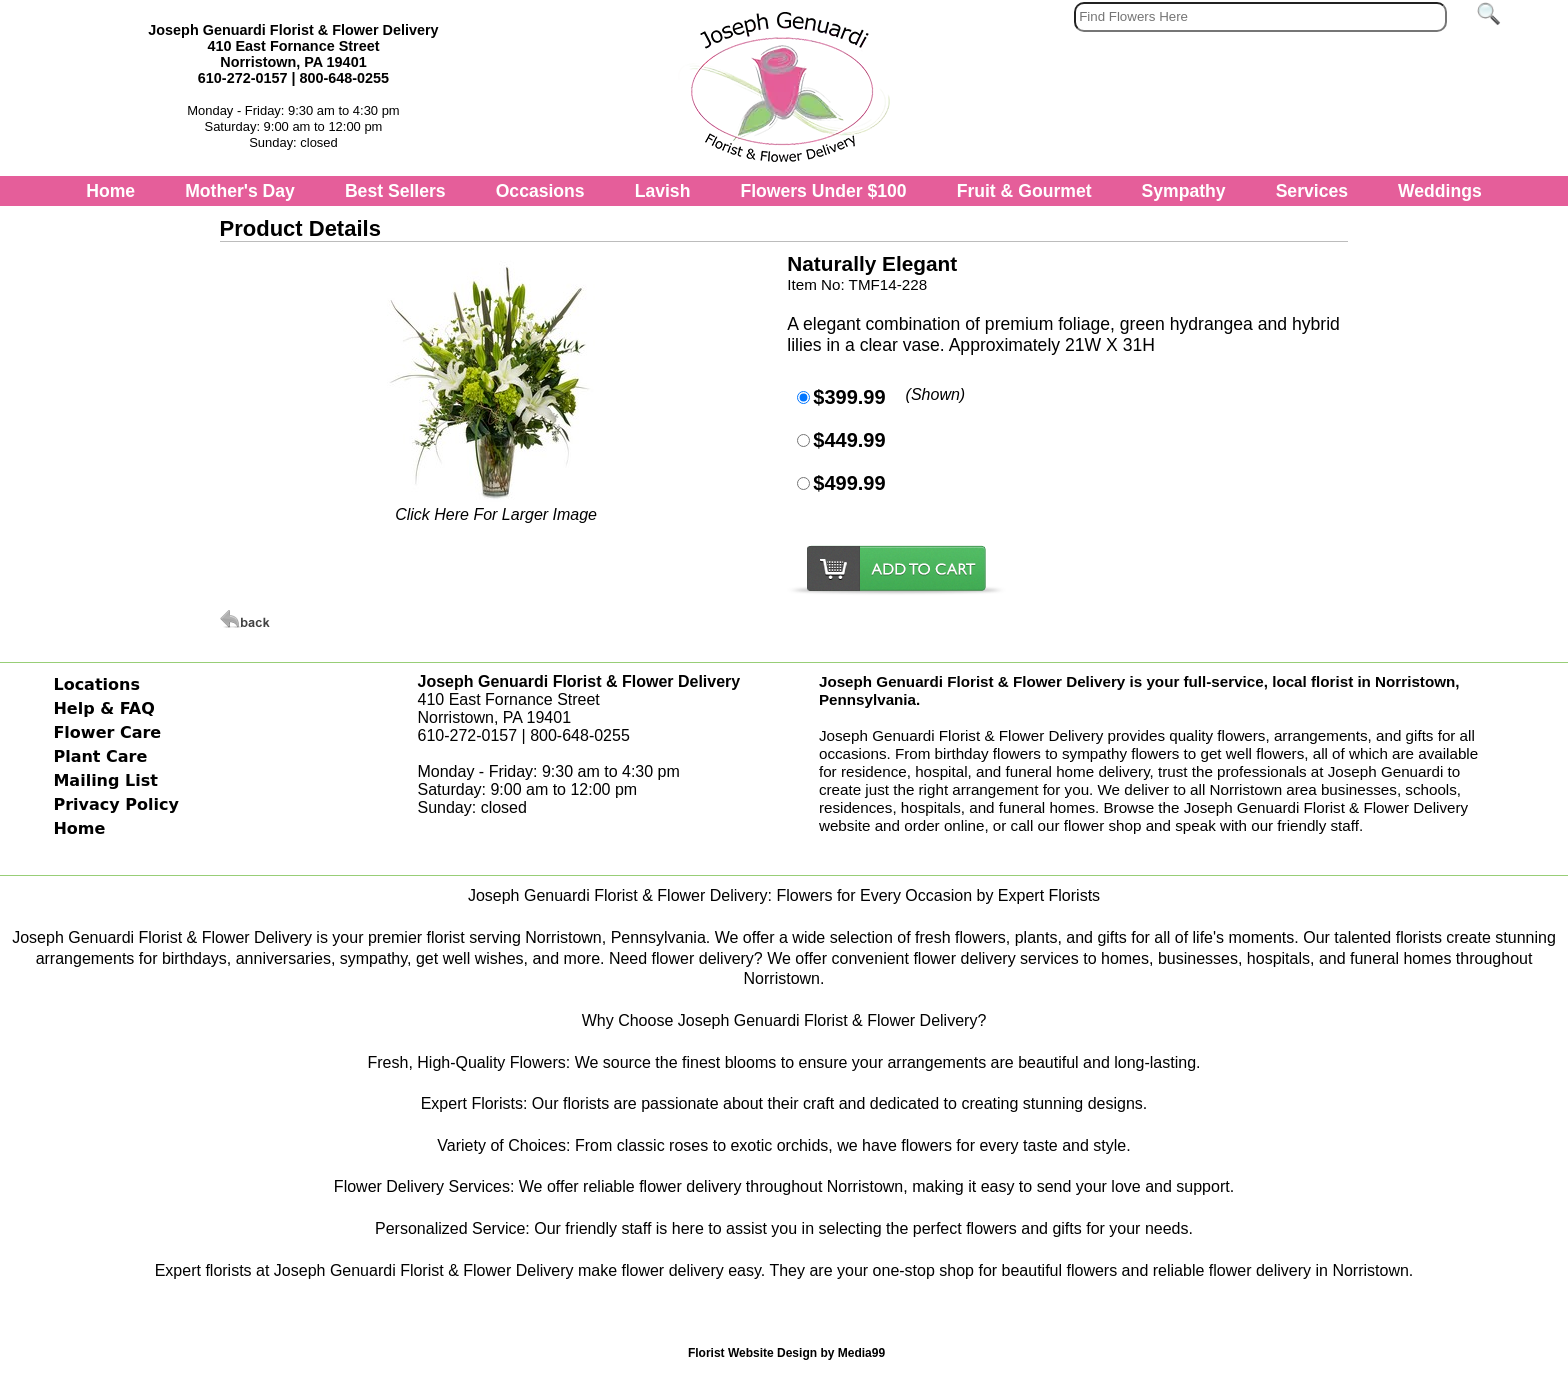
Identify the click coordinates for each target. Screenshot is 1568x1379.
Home (110, 191)
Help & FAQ (103, 708)
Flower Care (107, 732)
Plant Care (100, 756)
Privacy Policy (115, 804)
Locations (96, 684)
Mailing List (105, 780)
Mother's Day (240, 191)
